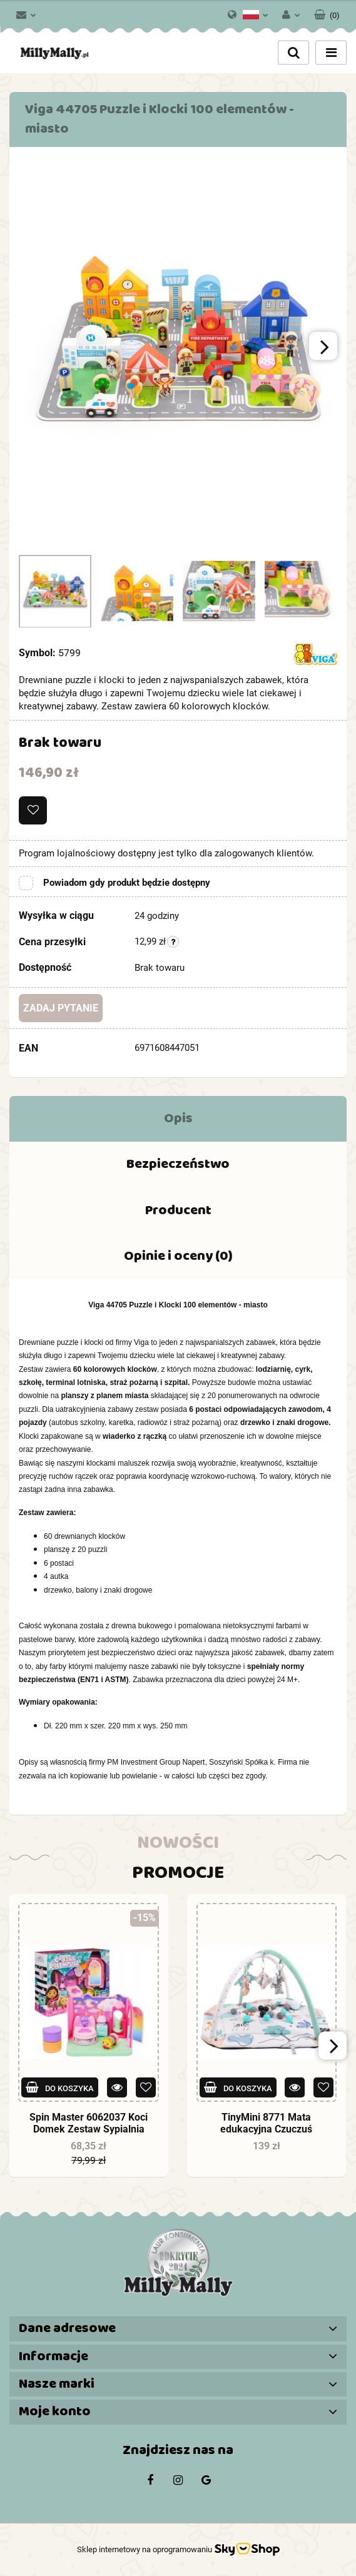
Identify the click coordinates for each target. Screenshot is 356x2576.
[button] (327, 12)
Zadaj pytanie (60, 1008)
